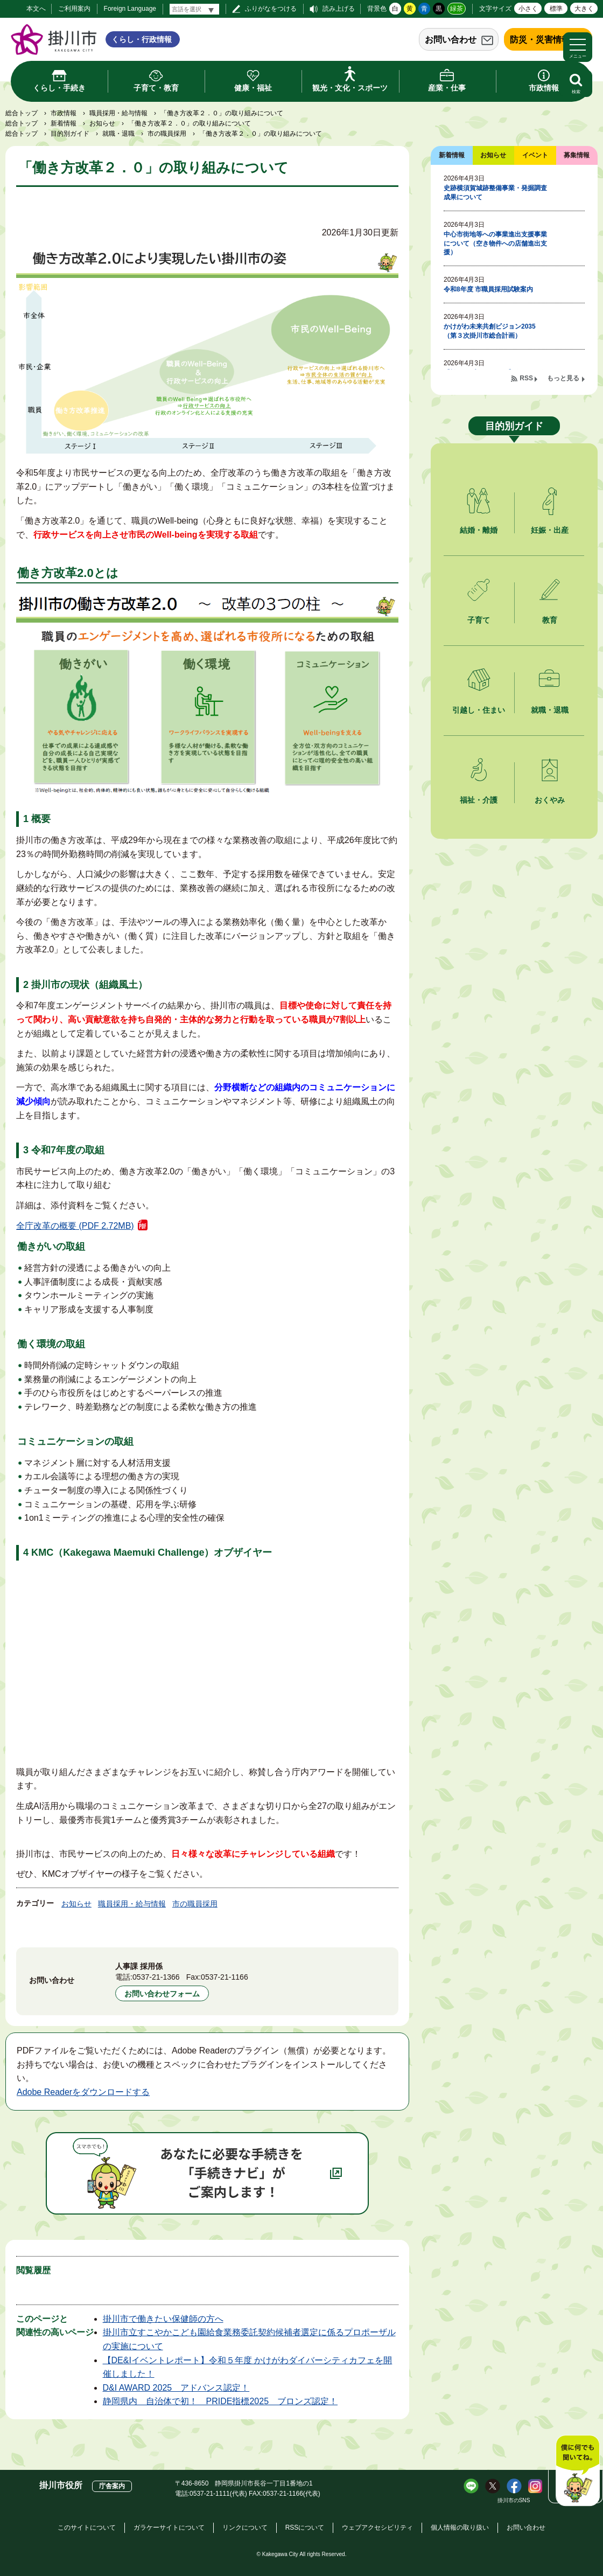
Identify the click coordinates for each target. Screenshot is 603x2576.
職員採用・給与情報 (118, 113)
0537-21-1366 (156, 1977)
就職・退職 (118, 133)
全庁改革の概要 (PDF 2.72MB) (75, 1225)
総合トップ (21, 113)
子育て (478, 620)
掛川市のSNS (513, 2500)
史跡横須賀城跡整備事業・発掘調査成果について (495, 192)
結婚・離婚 (478, 530)
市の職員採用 (167, 133)
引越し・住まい (478, 710)
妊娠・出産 (550, 530)
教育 (549, 620)
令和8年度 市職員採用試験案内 (488, 289)
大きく (584, 8)
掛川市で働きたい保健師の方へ (163, 2318)
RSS (526, 378)
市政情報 (63, 113)
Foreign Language (130, 8)
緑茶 (456, 8)
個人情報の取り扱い (460, 2527)
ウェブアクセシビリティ (377, 2527)
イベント (535, 155)
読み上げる (338, 8)
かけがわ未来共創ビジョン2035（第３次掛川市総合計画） (490, 331)
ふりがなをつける (271, 8)
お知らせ (102, 123)
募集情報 (577, 155)
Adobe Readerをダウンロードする (83, 2092)
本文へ (36, 8)
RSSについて (305, 2527)
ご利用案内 (74, 8)
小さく (528, 8)
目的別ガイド (70, 133)
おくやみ (550, 800)
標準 (556, 8)
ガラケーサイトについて (169, 2527)
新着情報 (63, 123)
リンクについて (245, 2527)
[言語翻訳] (194, 9)
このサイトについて (87, 2527)
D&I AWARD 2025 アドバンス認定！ (176, 2387)
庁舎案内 (112, 2486)
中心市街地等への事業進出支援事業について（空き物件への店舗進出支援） (495, 243)
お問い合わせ (450, 39)
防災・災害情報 (540, 39)
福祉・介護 (478, 800)
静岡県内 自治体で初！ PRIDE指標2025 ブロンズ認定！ (220, 2401)
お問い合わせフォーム (162, 1993)
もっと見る (563, 378)
